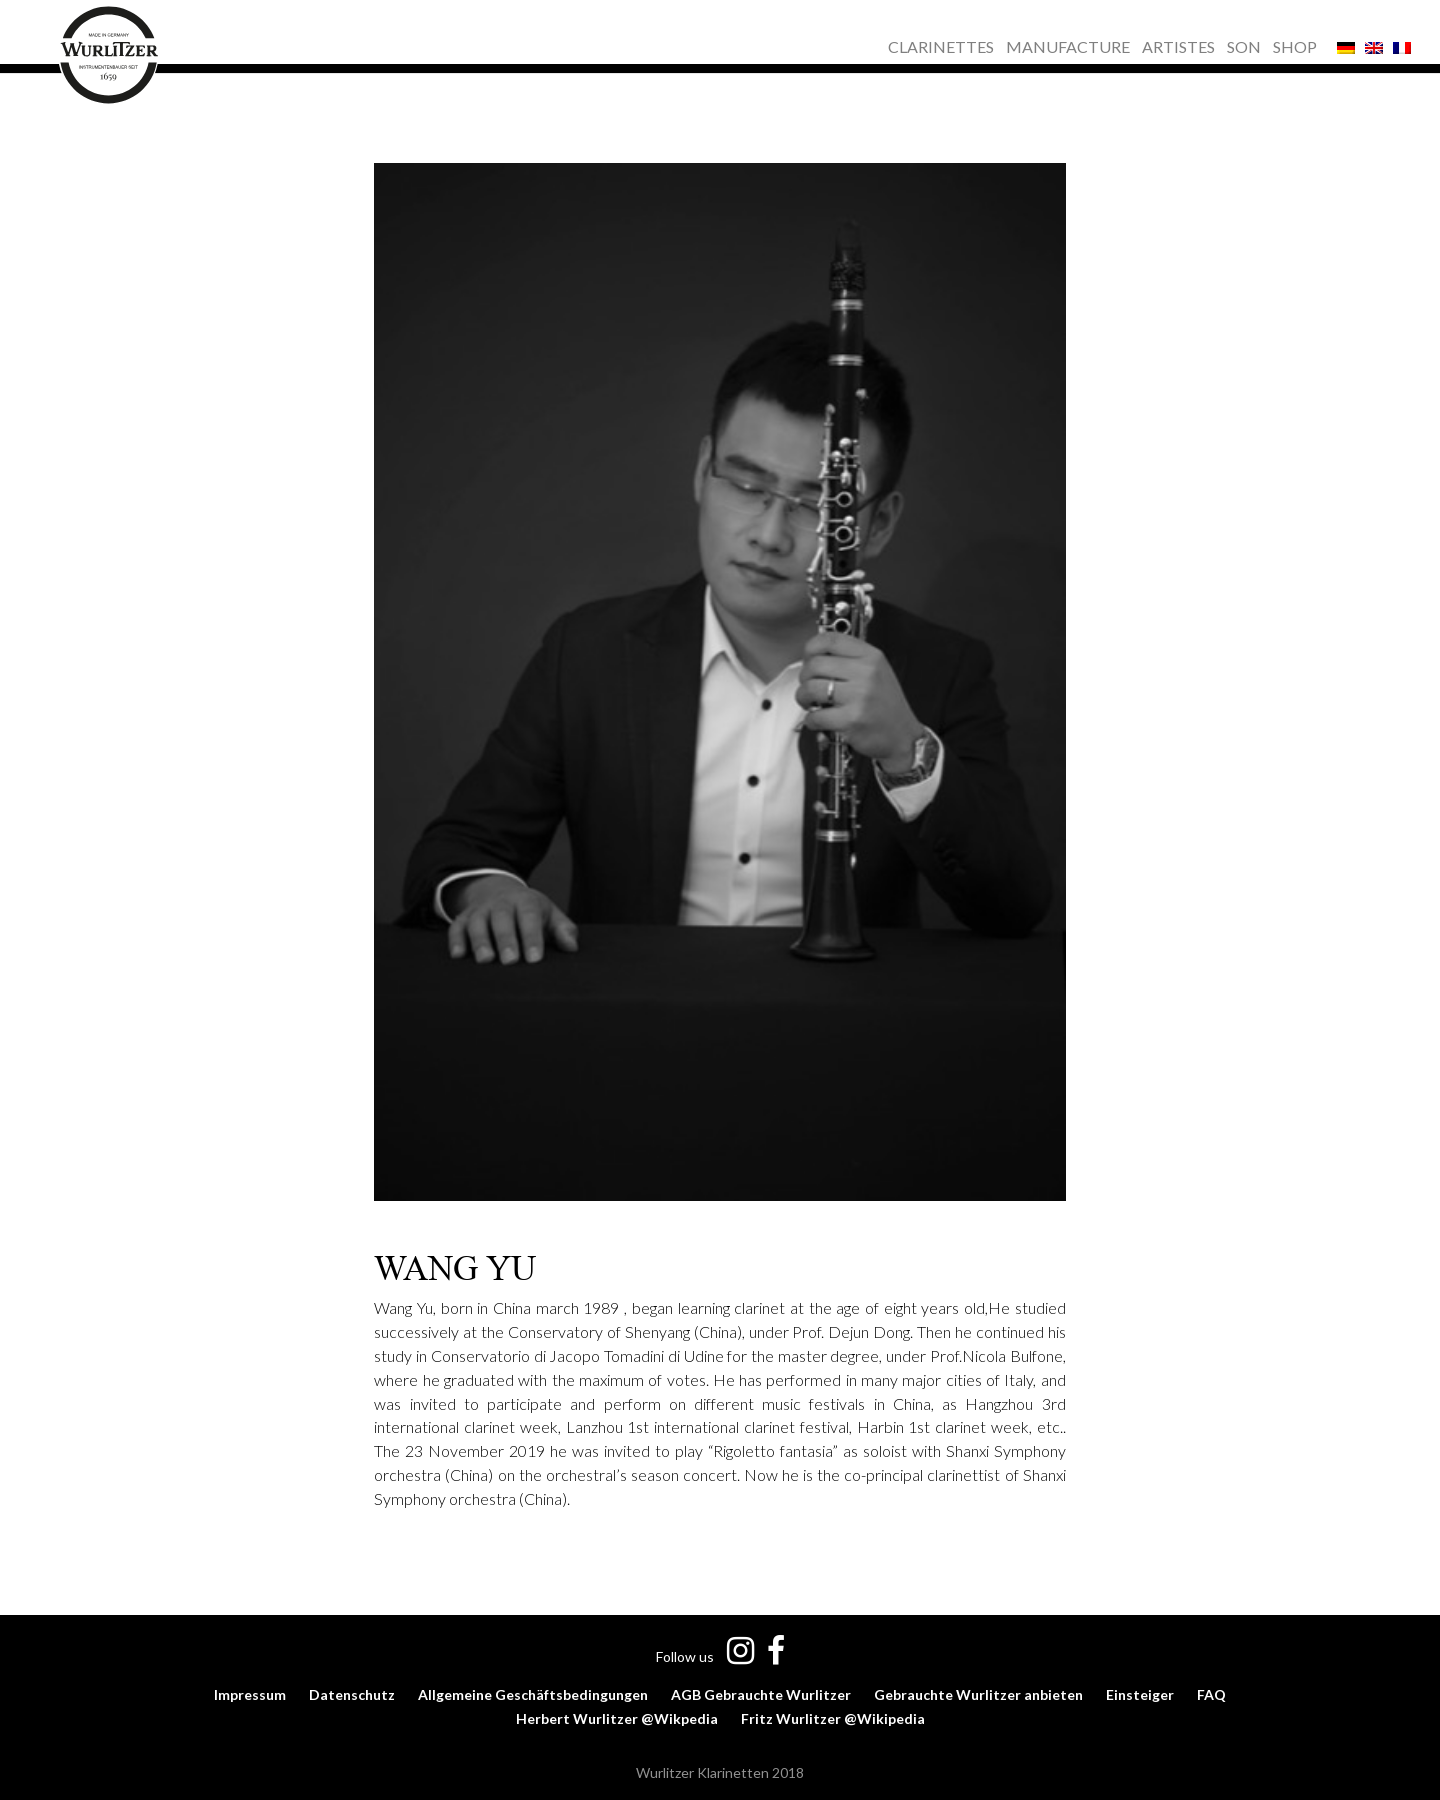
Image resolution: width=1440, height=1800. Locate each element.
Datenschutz (352, 1694)
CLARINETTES (941, 48)
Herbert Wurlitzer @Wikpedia (617, 1718)
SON (1244, 48)
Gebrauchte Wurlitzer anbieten (978, 1694)
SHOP (1295, 48)
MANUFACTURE (1068, 48)
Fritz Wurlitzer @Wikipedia (833, 1718)
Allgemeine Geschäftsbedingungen (533, 1694)
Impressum (250, 1694)
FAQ (1211, 1694)
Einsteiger (1140, 1694)
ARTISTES (1178, 48)
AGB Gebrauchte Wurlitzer (761, 1694)
